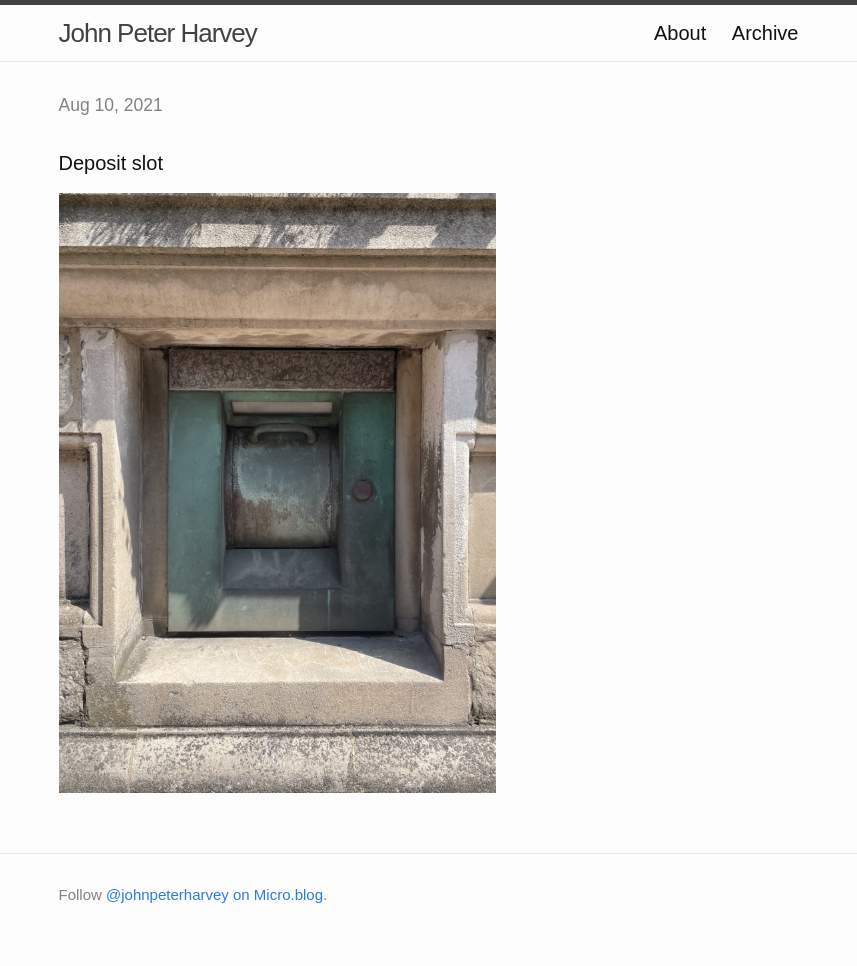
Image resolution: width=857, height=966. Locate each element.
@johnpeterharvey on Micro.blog (214, 894)
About (680, 33)
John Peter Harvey (158, 33)
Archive (765, 33)
